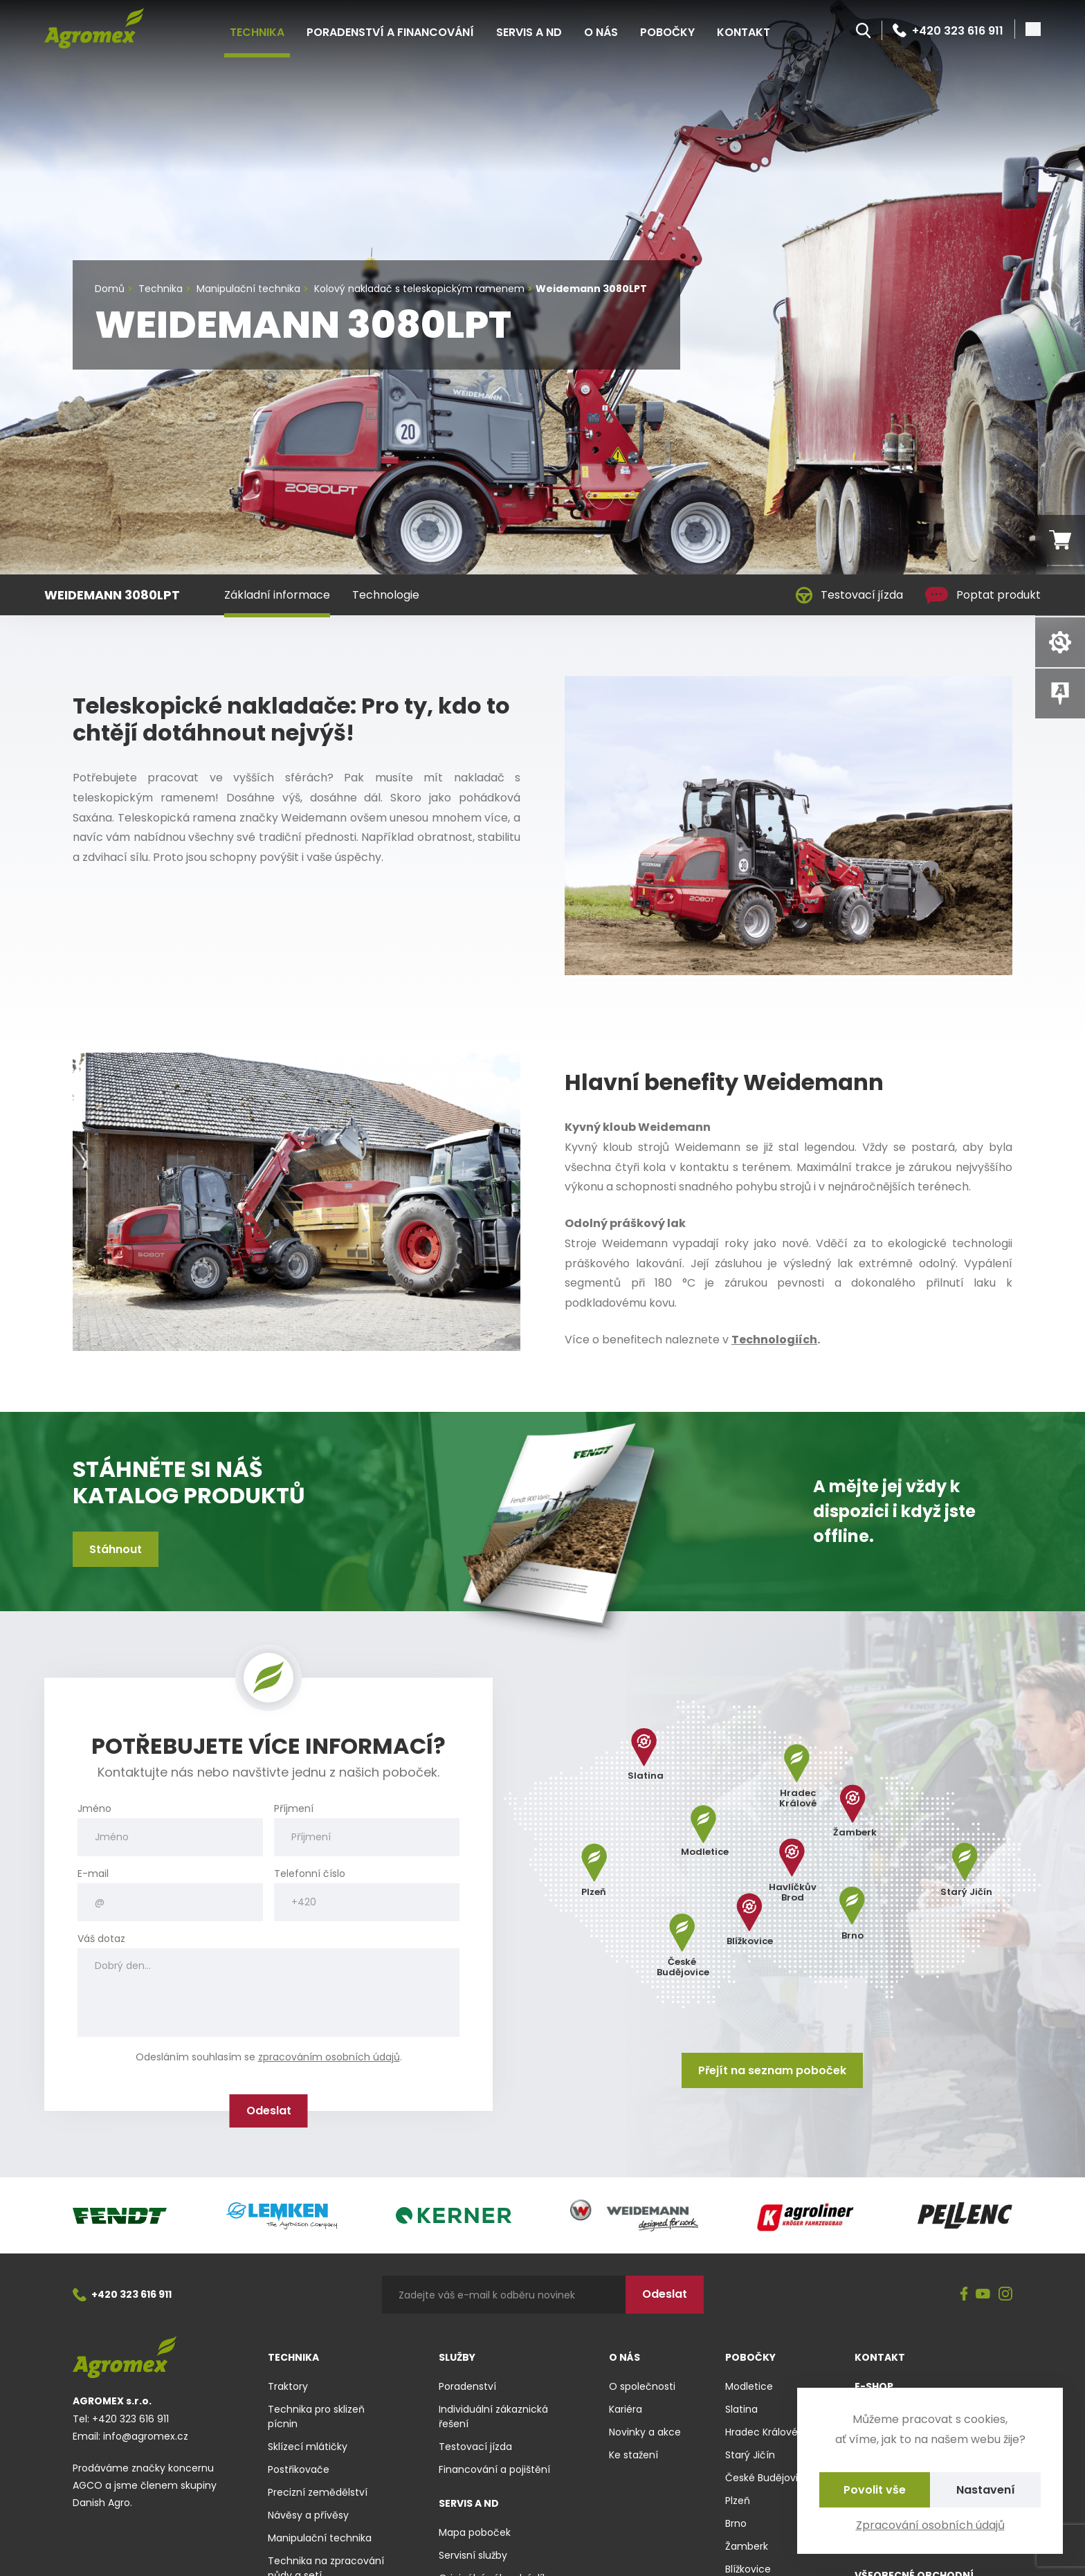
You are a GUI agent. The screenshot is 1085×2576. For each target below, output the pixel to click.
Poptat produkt (983, 595)
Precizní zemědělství (317, 2492)
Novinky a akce (645, 2432)
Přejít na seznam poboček (772, 2070)
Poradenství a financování (390, 32)
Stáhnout (115, 1549)
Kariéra (625, 2409)
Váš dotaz (101, 1938)
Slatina (741, 2409)
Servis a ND (529, 32)
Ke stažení (633, 2455)
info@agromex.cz (145, 2436)
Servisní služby (473, 2555)
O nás (601, 32)
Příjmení (293, 1808)
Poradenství (467, 2386)
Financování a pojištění (494, 2469)
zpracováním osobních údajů (329, 2057)
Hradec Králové (761, 2432)
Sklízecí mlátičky (307, 2446)
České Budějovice (767, 2478)
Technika (257, 32)
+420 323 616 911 (948, 30)
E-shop (874, 2386)
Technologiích (774, 1340)
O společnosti (642, 2386)
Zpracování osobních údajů (930, 2525)
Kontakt (743, 32)
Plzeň (737, 2500)
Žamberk (746, 2546)
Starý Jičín (750, 2455)
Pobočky (667, 32)
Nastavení (985, 2490)
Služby (457, 2357)
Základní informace (277, 594)
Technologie (385, 594)
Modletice (749, 2386)
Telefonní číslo (309, 1873)
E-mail (93, 1873)
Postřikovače (298, 2469)
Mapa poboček (475, 2532)
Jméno (94, 1808)
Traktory (288, 2386)
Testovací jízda (849, 595)
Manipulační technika (320, 2538)
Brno (736, 2523)
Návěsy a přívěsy (308, 2515)
